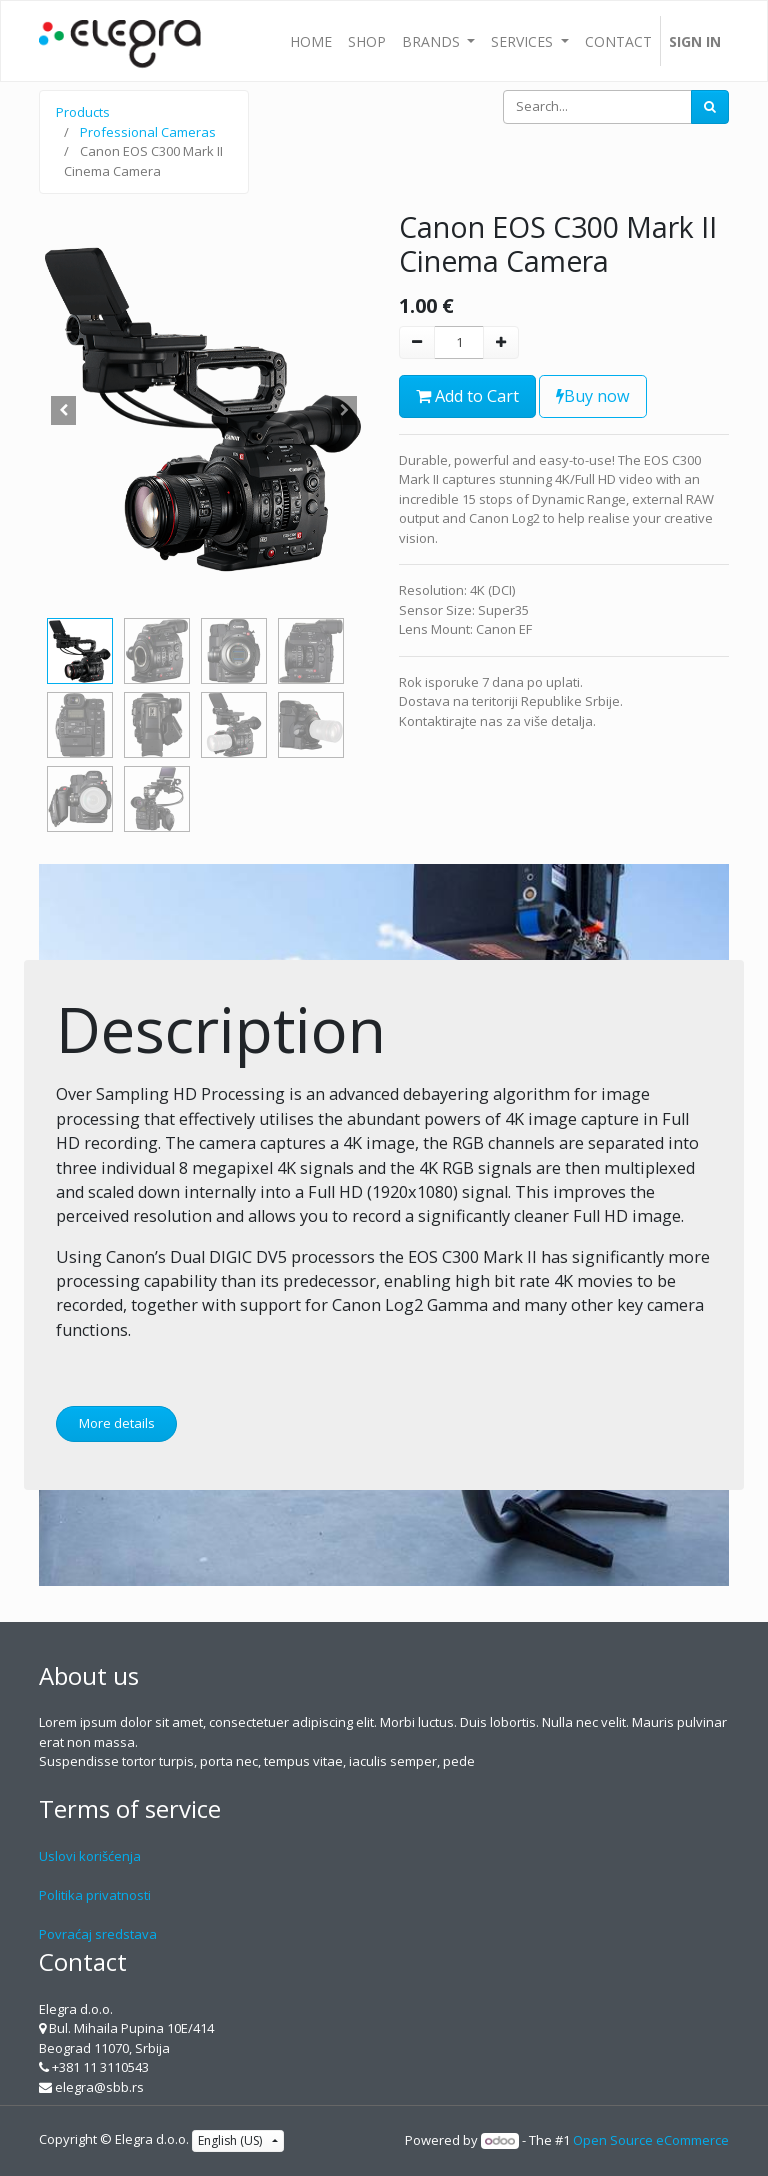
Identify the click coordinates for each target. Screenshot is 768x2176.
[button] (64, 410)
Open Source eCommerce (651, 2140)
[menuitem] (311, 41)
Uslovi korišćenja (90, 1856)
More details (117, 1423)
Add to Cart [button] (467, 396)
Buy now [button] (593, 396)
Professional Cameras (148, 132)
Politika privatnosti (95, 1895)
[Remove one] (417, 343)
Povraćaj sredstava (98, 1934)
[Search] (710, 107)
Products (83, 112)
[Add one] (501, 343)
